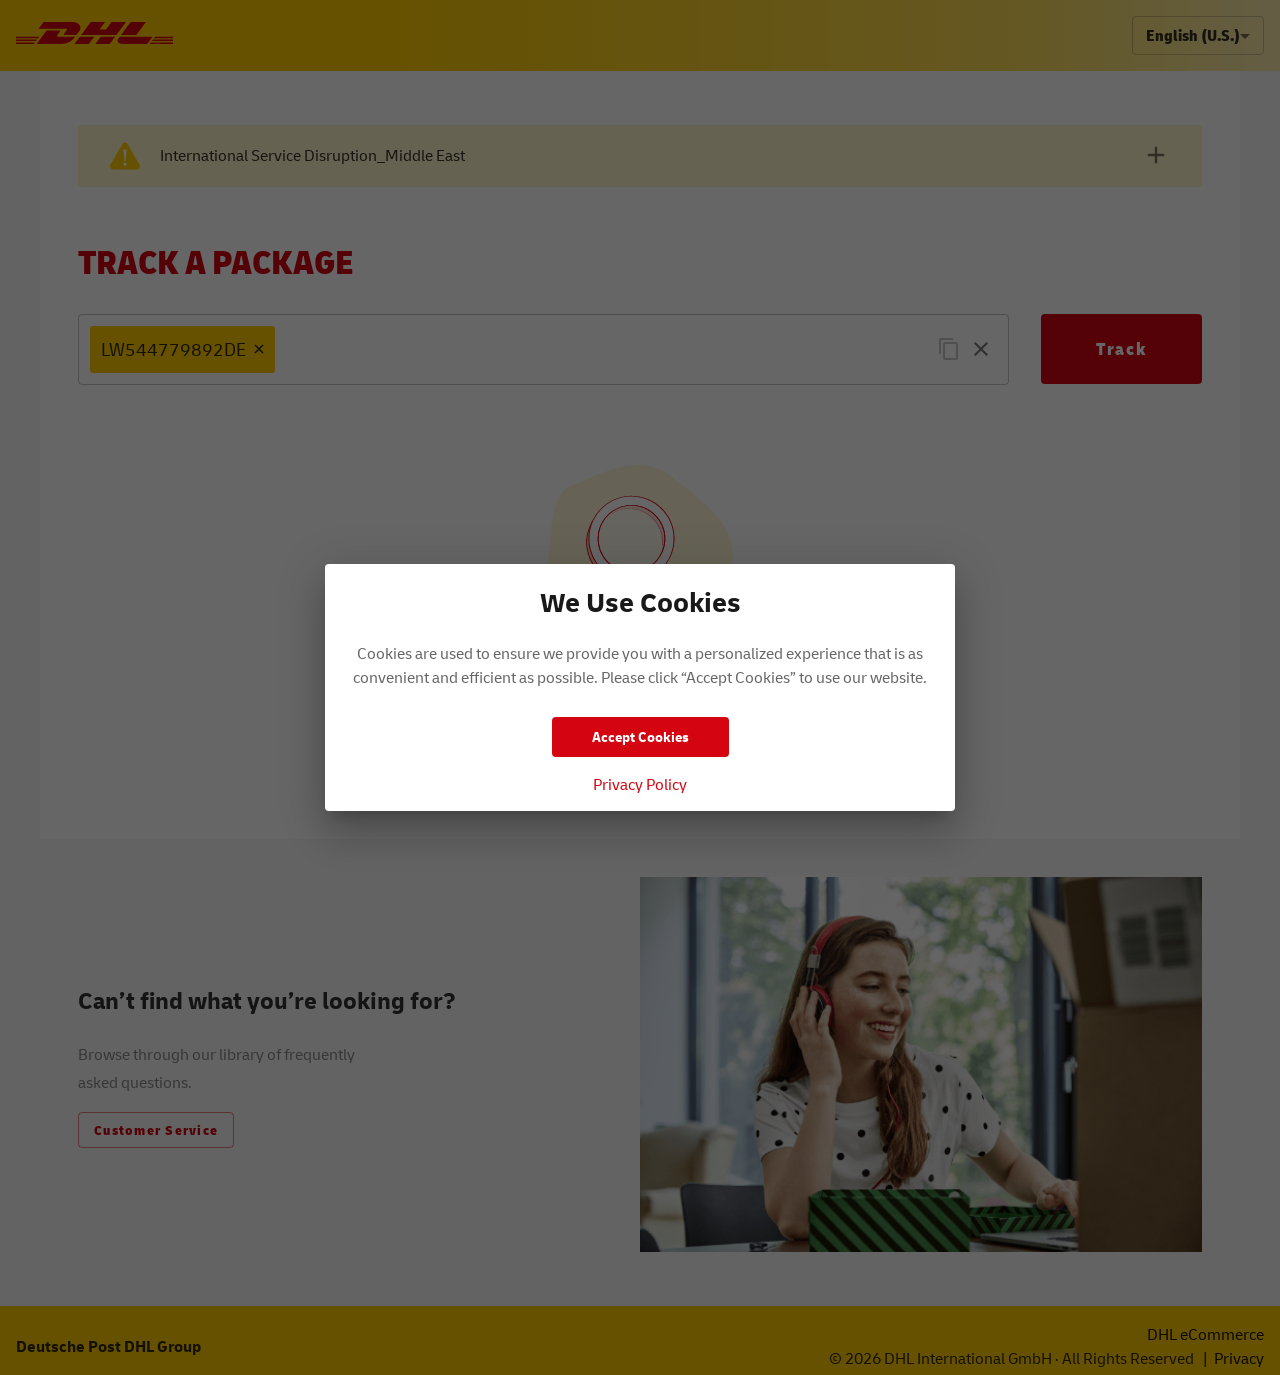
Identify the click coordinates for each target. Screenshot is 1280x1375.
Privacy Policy (640, 784)
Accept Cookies (640, 736)
